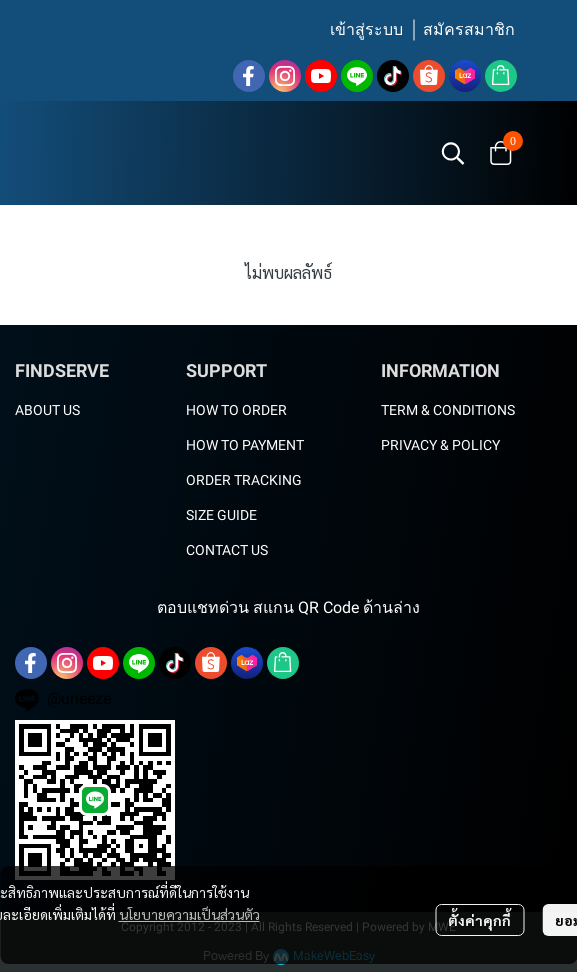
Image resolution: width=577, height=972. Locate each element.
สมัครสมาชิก (469, 29)
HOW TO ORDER (236, 410)
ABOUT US (47, 410)
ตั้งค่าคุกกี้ (479, 920)
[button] (453, 153)
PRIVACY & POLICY (440, 445)
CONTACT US (227, 550)
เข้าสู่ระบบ (366, 29)
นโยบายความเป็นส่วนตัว (189, 914)
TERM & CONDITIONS (448, 410)
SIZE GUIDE (221, 515)
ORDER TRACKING (244, 480)
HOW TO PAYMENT (245, 445)
